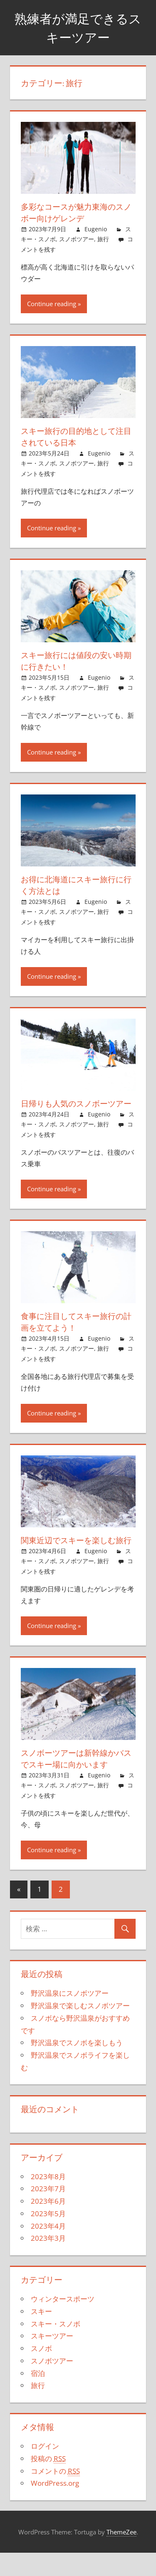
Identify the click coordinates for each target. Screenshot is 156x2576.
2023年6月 (48, 2224)
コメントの (55, 2494)
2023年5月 (48, 2237)
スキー (41, 2334)
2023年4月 (48, 2249)
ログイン (45, 2469)
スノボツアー (76, 239)
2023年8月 (48, 2200)
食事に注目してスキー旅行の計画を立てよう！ (75, 1333)
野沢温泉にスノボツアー (70, 2016)
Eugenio (95, 229)
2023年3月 (48, 2261)
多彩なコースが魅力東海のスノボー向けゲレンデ (75, 212)
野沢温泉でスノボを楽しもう (77, 2066)
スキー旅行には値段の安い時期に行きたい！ (75, 660)
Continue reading (51, 303)
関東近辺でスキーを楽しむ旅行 (75, 1557)
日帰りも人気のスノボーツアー (75, 1109)
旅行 (103, 239)
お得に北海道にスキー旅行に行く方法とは (75, 885)
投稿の (48, 2482)
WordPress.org (55, 2506)
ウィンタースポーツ (62, 2322)
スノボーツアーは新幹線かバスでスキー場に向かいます (75, 1781)
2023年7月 (48, 2212)
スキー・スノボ (55, 2347)
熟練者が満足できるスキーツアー (78, 27)
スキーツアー (52, 2359)
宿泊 (38, 2396)
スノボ (41, 2371)
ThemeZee (121, 2555)
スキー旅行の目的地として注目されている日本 (75, 436)
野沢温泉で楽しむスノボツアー (80, 2029)
